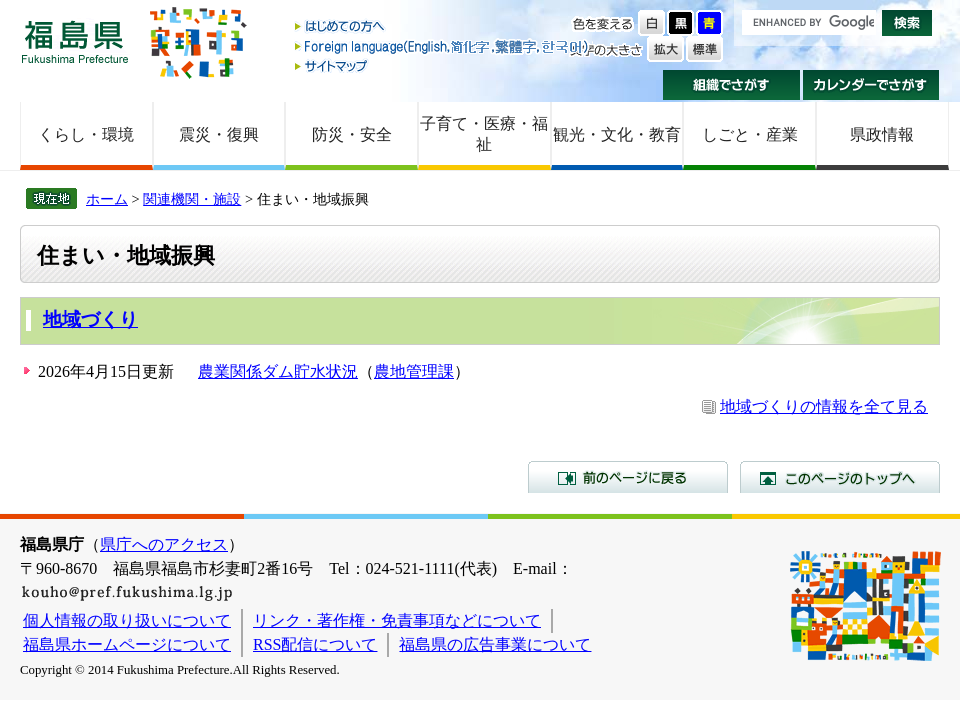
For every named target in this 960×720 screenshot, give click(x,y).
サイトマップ (443, 65)
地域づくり (90, 319)
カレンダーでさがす (871, 85)
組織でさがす (731, 85)
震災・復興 (219, 134)
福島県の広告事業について (495, 644)
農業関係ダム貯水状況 (278, 371)
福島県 (75, 41)
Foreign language (443, 46)
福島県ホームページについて (127, 644)
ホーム (107, 199)
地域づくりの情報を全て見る (824, 406)
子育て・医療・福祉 (484, 134)
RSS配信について (315, 644)
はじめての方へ (443, 27)
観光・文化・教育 (617, 134)
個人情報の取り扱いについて (127, 620)
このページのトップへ (840, 477)
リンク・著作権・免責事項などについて (397, 620)
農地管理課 (414, 371)
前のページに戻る (628, 477)
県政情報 (882, 134)
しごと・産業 (750, 134)
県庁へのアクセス (164, 544)
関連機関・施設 (192, 199)
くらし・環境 (86, 134)
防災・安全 (352, 134)
